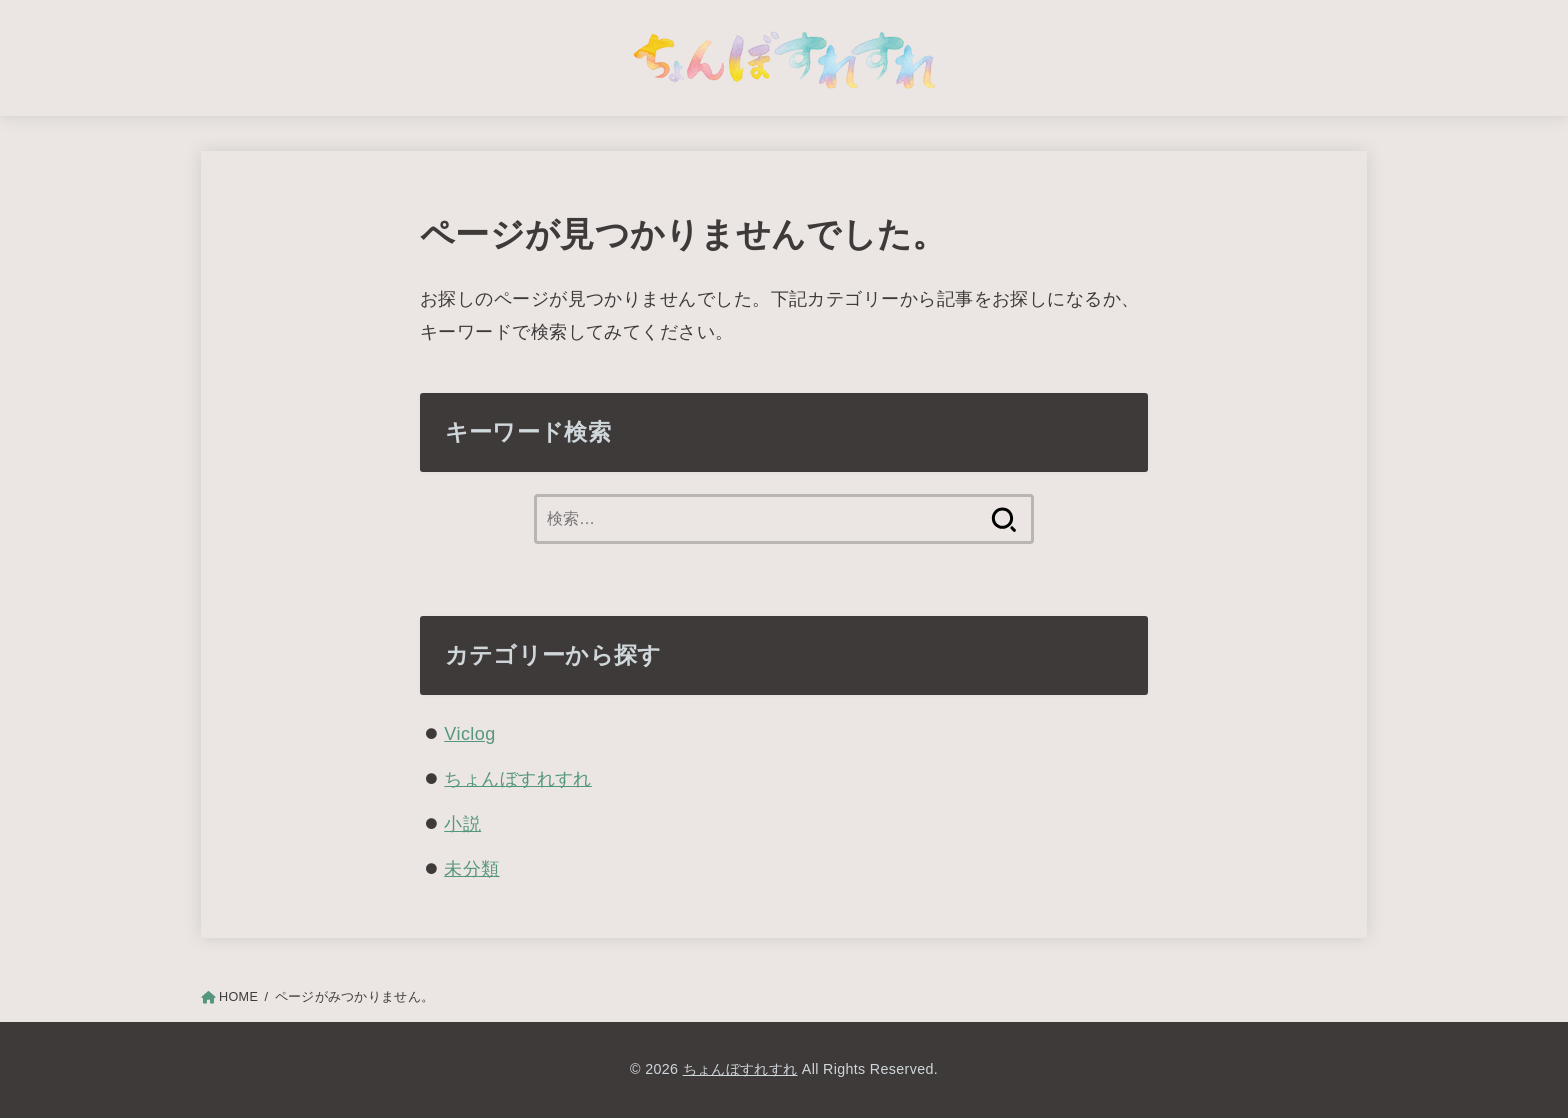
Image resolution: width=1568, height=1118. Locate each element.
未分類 (471, 869)
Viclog (469, 734)
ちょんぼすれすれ (518, 779)
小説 (462, 824)
